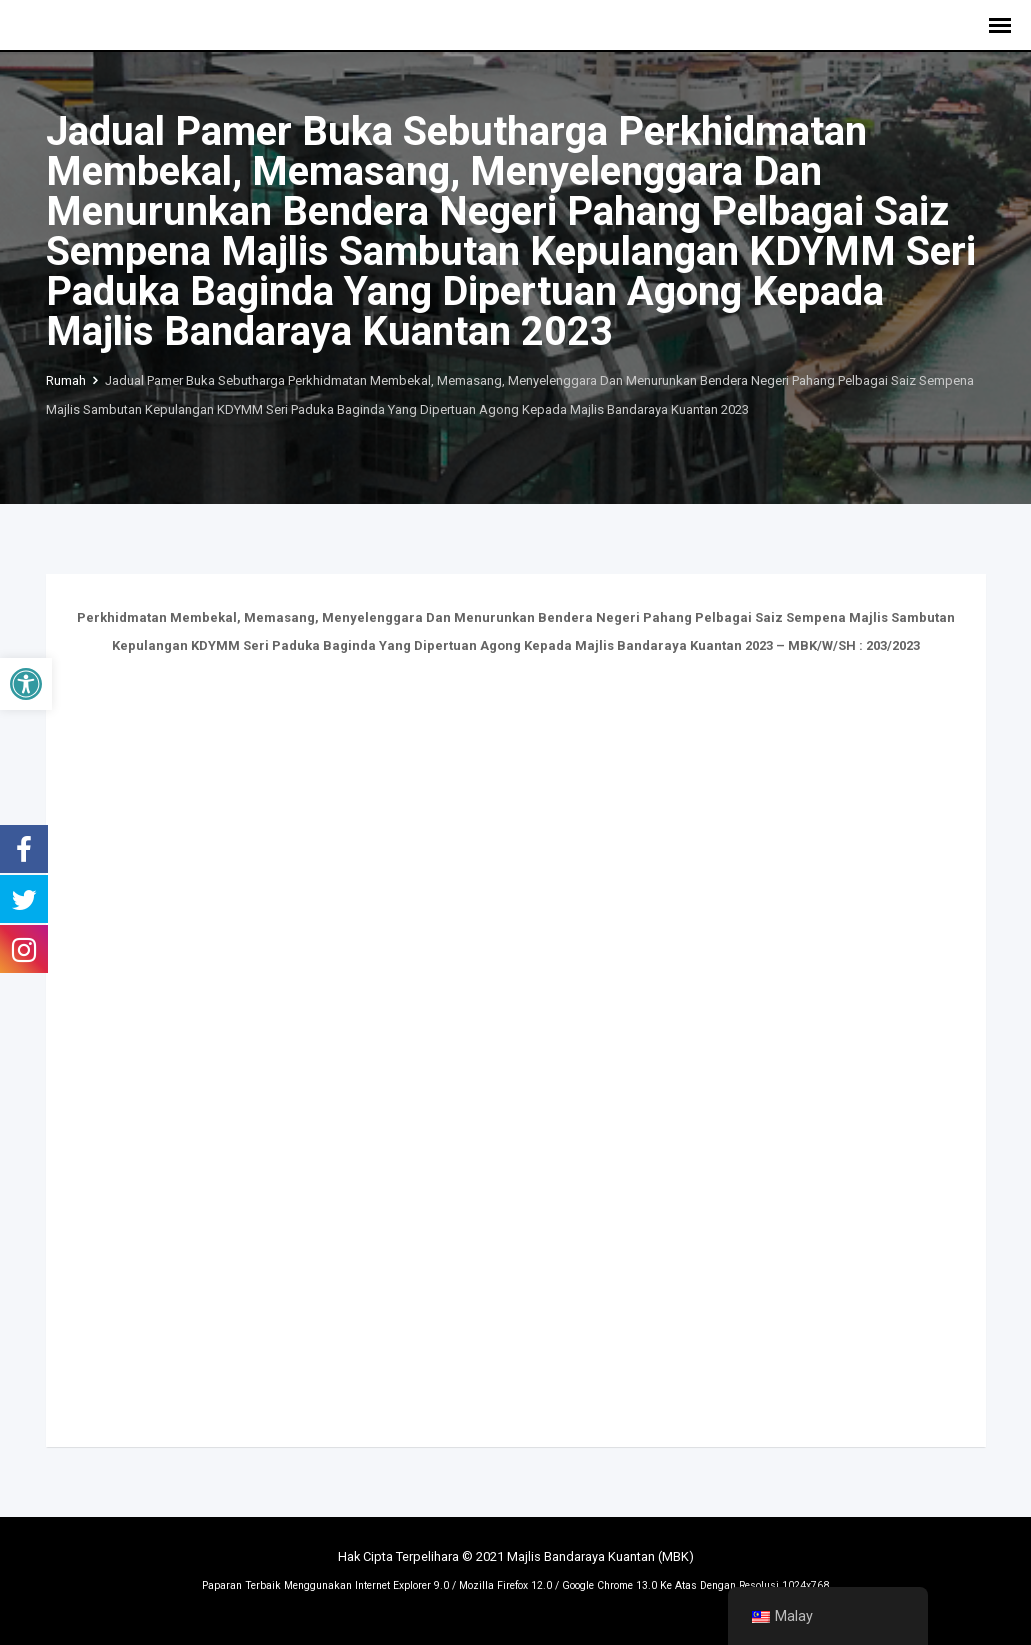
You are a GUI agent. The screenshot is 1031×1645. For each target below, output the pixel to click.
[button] (26, 684)
